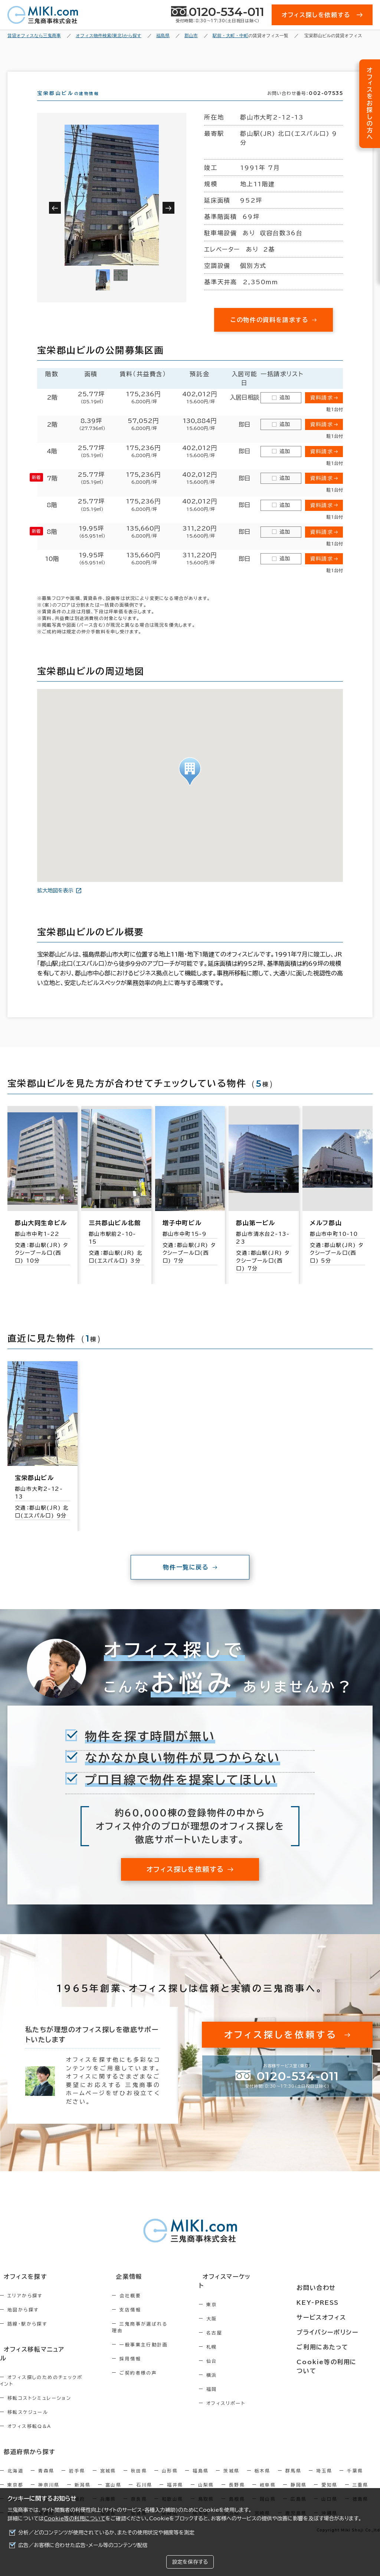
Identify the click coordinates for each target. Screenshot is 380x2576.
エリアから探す (25, 2309)
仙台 (234, 2365)
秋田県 (139, 2466)
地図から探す (23, 2323)
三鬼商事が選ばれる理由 (162, 2337)
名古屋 (237, 2337)
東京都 (15, 2480)
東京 (234, 2309)
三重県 (360, 2480)
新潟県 (83, 2480)
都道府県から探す (24, 2447)
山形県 (170, 2466)
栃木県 (263, 2466)
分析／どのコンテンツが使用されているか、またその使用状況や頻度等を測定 (106, 2532)
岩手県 (77, 2466)
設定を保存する (190, 2561)
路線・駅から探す (27, 2337)
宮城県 (108, 2466)
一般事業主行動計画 (157, 2351)
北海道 (15, 2466)
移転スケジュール (27, 2408)
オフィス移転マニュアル (32, 2362)
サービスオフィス (326, 2317)
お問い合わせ (322, 2290)
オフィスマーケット (247, 2290)
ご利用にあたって (328, 2345)
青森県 (46, 2466)
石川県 (144, 2480)
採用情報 (144, 2365)
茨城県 (231, 2466)
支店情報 (144, 2323)
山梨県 (206, 2480)
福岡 (234, 2393)
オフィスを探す (21, 2290)
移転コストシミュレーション (39, 2394)
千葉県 (355, 2466)
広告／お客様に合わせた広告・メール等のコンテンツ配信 (83, 2545)
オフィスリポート (248, 2407)
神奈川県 (49, 2480)
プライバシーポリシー (332, 2331)
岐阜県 (268, 2480)
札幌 (234, 2351)
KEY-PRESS (324, 2304)
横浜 (234, 2379)
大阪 (234, 2323)
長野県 (237, 2480)
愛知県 (329, 2480)
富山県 (113, 2480)
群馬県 (293, 2466)
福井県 (175, 2480)
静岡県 (299, 2480)
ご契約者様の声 (152, 2379)
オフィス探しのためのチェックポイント (51, 2380)
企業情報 (138, 2290)
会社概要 (144, 2309)
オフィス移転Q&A (29, 2423)
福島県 (201, 2466)
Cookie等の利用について (74, 2518)
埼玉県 (324, 2466)
